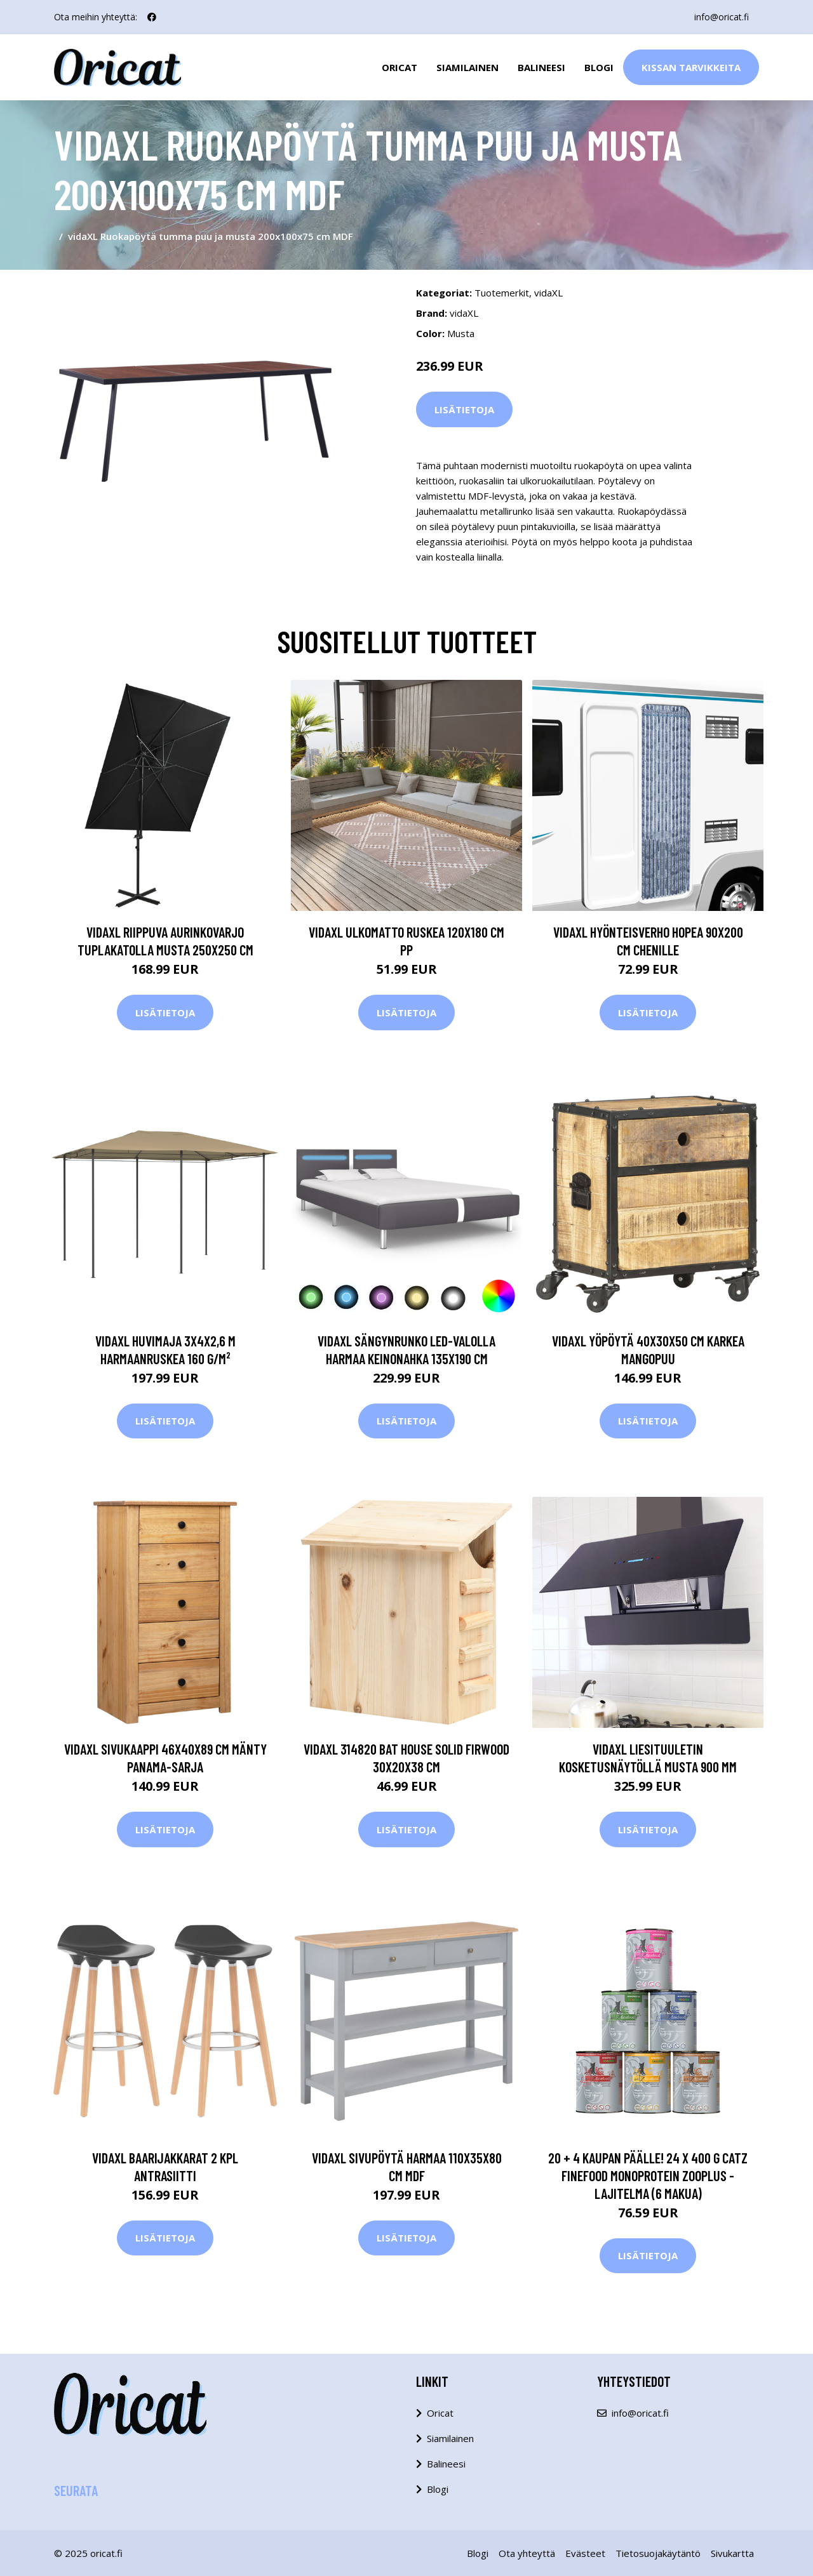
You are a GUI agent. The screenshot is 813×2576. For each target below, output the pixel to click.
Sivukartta (732, 2553)
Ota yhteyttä (527, 2553)
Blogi (599, 67)
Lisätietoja (464, 409)
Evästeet (585, 2553)
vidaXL (548, 292)
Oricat (399, 67)
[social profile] (151, 17)
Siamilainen (467, 67)
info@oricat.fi (721, 17)
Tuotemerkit (501, 292)
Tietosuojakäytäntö (658, 2553)
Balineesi (541, 67)
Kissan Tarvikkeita (691, 67)
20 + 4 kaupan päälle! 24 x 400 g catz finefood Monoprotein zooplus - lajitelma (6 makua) (648, 2175)
